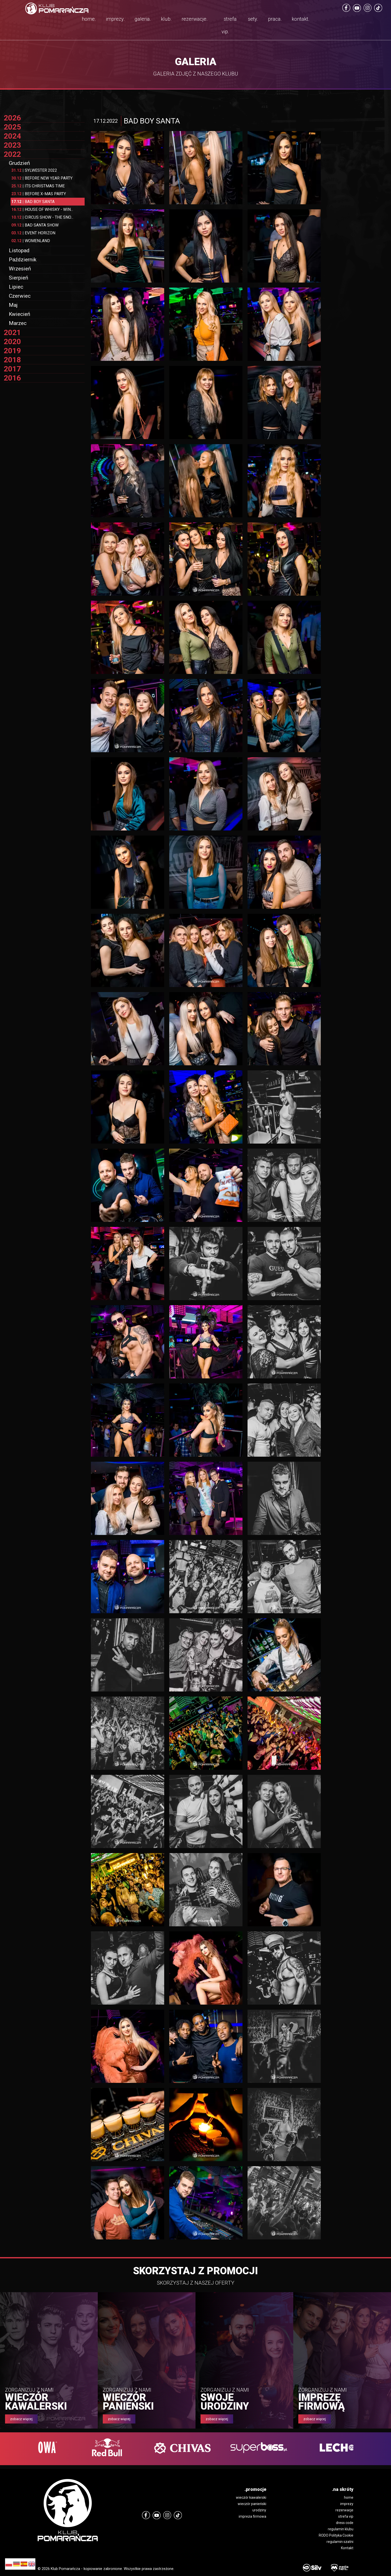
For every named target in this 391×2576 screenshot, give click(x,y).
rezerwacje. (195, 19)
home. (89, 19)
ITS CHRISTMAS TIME (38, 186)
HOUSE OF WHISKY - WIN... (42, 209)
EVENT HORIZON (33, 233)
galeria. (143, 19)
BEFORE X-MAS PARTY (38, 193)
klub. (166, 19)
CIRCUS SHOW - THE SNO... (42, 217)
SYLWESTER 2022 (34, 170)
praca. (275, 19)
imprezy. (115, 19)
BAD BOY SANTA (33, 201)
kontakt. (300, 19)
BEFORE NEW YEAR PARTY (41, 178)
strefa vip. (229, 25)
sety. (253, 19)
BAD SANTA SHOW (35, 225)
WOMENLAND (30, 240)
